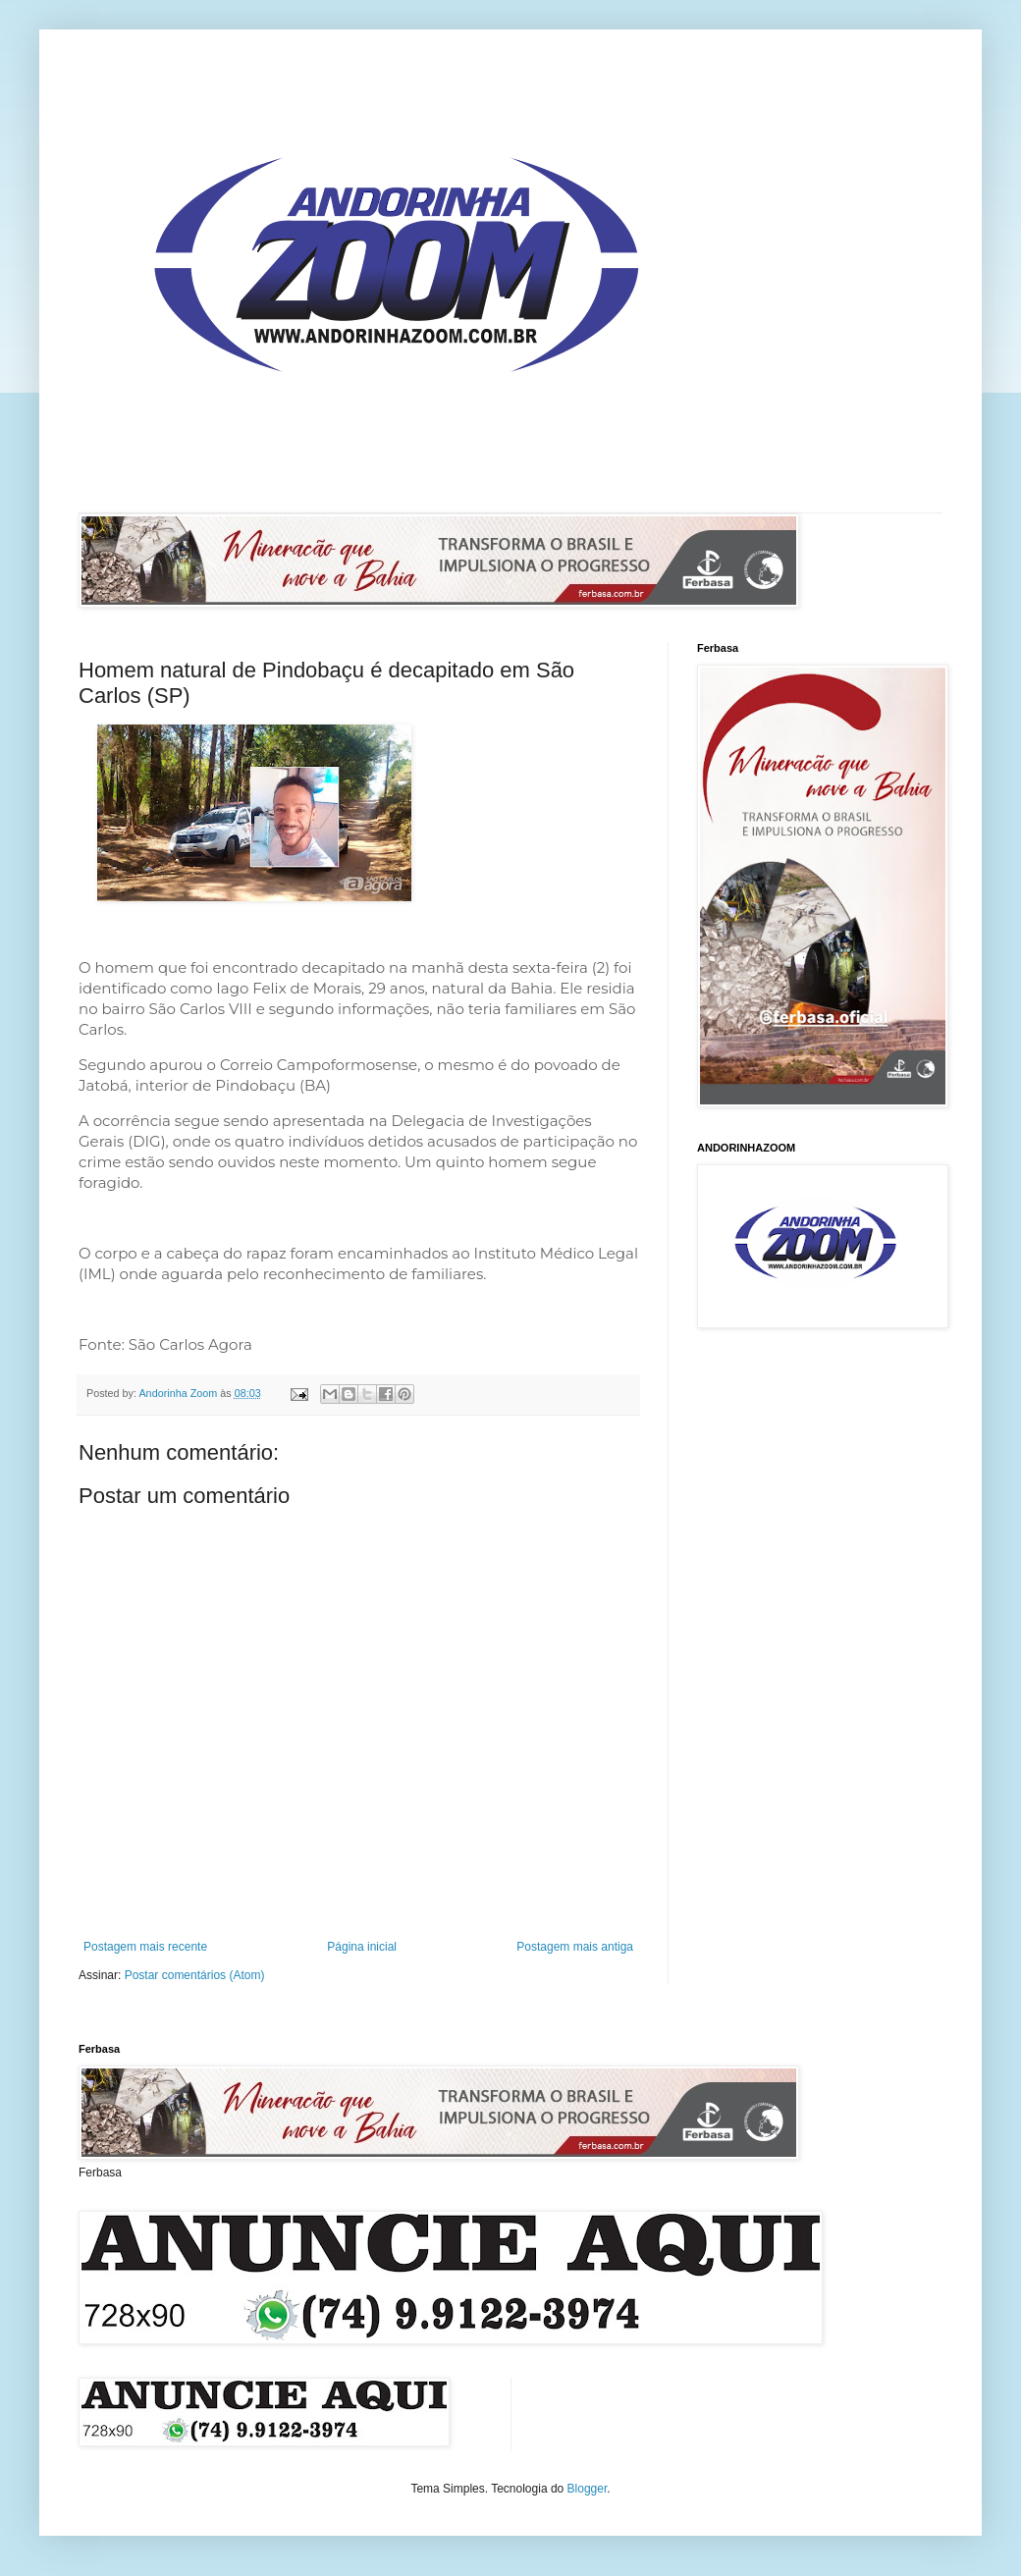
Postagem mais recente (145, 1947)
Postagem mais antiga (574, 1947)
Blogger (587, 2489)
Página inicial (362, 1947)
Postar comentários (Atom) (195, 1975)
